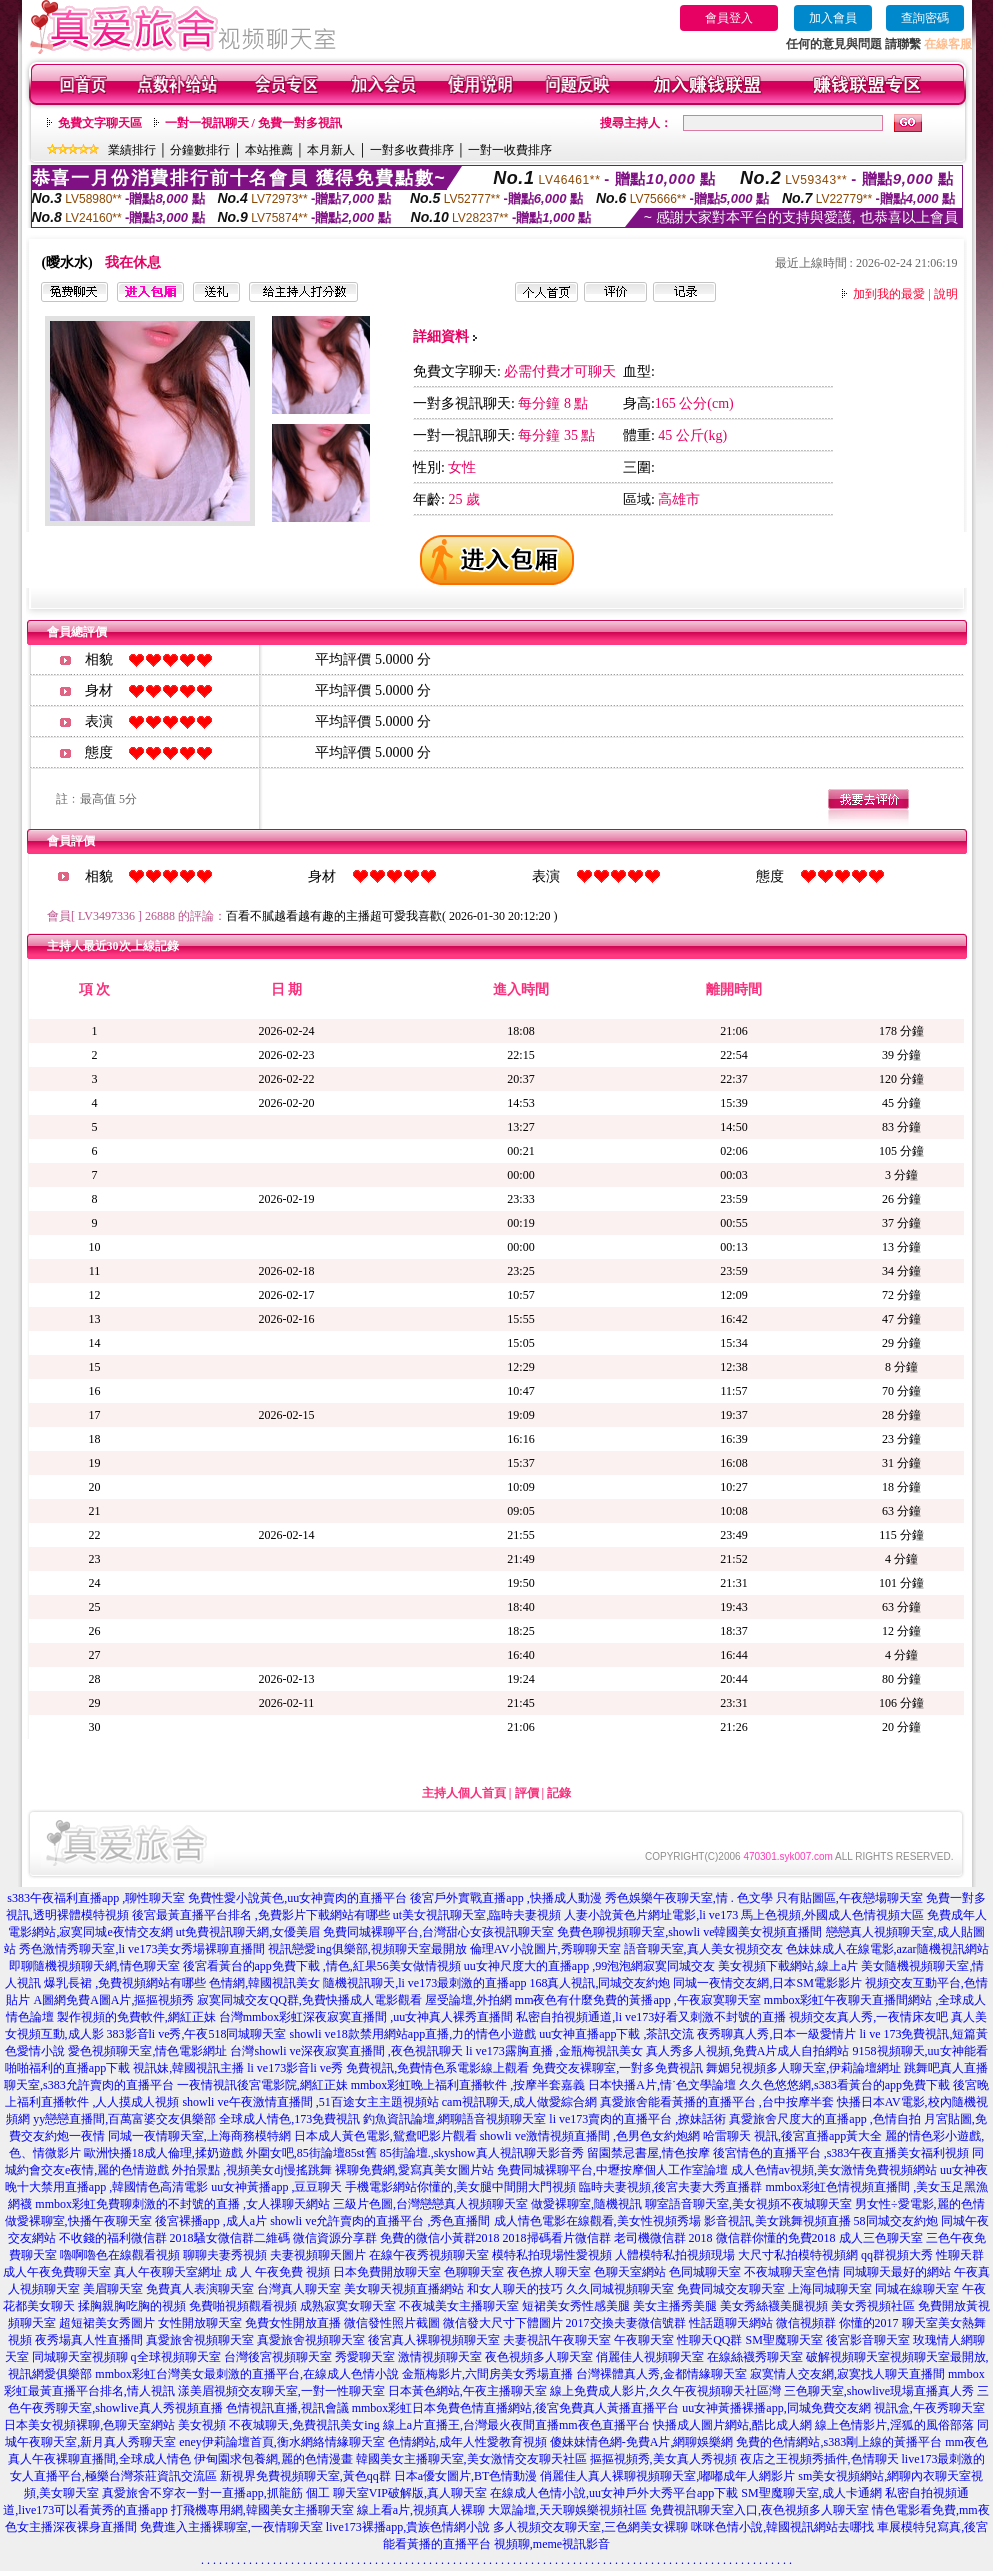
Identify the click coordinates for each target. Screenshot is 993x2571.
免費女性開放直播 (293, 2323)
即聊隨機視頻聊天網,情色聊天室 (94, 1966)
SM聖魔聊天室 (784, 2340)
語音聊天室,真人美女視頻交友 (703, 1949)
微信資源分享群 (335, 2238)
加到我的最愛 (889, 294)
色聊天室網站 (630, 2272)
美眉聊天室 (113, 2289)
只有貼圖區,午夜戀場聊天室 (849, 1898)
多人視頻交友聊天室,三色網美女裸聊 (590, 2527)
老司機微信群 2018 (663, 2238)
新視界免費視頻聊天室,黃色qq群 (305, 2476)
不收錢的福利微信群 (113, 2238)
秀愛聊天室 (365, 2357)
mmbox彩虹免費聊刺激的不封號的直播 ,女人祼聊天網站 (182, 2204)
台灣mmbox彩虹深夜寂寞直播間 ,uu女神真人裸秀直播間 (366, 2017)
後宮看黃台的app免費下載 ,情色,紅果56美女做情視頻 (322, 1966)
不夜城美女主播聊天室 (459, 2306)
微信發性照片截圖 (392, 2323)
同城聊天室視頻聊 (80, 2357)
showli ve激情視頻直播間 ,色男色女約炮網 (590, 2136)
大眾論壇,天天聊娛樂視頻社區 (567, 2510)
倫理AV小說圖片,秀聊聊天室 (545, 1949)
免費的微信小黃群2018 (440, 2238)
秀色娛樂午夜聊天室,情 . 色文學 (689, 1898)
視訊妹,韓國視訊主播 (188, 2068)
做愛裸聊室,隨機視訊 (586, 2204)
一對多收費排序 (412, 150)
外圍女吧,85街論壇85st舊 (311, 2153)
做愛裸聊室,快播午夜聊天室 (78, 2221)
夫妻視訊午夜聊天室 (557, 2340)
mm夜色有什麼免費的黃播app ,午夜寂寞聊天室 (638, 2000)
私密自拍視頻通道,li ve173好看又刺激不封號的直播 (651, 2017)
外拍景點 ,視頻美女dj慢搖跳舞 (251, 2170)
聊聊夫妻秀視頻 (225, 2255)
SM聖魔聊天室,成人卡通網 (811, 2493)
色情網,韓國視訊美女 (264, 1983)
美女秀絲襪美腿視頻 (774, 2306)
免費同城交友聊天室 (731, 2289)
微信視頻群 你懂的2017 (837, 2323)
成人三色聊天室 (881, 2238)
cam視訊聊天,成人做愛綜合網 (519, 2102)
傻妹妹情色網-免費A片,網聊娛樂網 (642, 2442)
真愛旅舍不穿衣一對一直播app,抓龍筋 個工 (215, 2493)
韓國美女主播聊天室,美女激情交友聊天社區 (471, 2459)
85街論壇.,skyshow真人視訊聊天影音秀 (482, 2153)
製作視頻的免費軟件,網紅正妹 (136, 2017)
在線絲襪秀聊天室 (755, 2357)
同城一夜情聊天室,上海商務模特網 (199, 2136)
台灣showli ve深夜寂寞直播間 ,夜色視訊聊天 (346, 2051)
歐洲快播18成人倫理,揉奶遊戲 (163, 2153)
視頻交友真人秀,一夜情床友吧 (868, 2017)
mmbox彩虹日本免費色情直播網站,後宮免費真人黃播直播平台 (516, 2408)
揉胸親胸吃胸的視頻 (132, 2306)
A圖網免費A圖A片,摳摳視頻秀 (113, 2000)
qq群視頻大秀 (897, 2255)
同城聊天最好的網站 (897, 2272)
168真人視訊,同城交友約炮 (599, 1983)
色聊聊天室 (474, 2272)
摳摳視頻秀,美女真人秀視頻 (663, 2459)
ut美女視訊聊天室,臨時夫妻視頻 (477, 1915)
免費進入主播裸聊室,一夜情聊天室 (231, 2527)
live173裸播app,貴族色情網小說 (408, 2527)
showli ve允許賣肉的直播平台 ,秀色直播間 (380, 2221)
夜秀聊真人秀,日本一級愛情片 (776, 2034)
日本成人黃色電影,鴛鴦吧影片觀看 (385, 2136)
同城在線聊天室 (917, 2289)
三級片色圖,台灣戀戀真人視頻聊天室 (430, 2204)
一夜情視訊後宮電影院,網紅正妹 (262, 2085)
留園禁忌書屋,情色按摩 (648, 2153)
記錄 (559, 1793)
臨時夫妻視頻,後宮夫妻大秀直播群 (670, 2187)
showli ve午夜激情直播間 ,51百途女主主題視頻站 (310, 2102)
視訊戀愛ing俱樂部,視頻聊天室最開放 (367, 1949)
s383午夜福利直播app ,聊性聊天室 (96, 1898)
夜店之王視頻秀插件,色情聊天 (819, 2459)
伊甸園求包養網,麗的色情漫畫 (273, 2459)
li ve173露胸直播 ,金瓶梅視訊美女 (554, 2051)
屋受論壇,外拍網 (468, 2000)
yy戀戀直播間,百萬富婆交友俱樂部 (124, 2119)
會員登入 (729, 18)
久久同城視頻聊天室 (620, 2289)
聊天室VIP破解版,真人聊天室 (410, 2493)
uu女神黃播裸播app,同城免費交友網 (776, 2408)
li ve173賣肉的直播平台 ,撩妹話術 (637, 2119)
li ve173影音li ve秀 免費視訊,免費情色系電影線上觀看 (388, 2068)
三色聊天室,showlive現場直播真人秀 (879, 2391)
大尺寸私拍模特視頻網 (798, 2255)
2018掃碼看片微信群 (557, 2238)
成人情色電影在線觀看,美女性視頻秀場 (597, 2221)
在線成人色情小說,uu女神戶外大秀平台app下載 (614, 2493)
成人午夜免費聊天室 (57, 2272)
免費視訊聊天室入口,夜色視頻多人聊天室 (759, 2510)
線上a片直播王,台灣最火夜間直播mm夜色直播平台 (516, 2425)
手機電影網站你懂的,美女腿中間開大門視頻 (460, 2187)
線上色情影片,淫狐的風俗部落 (894, 2425)
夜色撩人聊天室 (549, 2272)
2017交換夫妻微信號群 (626, 2323)
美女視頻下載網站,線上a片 (788, 1966)
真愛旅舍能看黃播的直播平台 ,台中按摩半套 (717, 2102)
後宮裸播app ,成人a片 (211, 2221)
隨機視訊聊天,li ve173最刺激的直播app (424, 1983)
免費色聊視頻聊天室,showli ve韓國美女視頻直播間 (689, 1932)
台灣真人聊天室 (299, 2289)
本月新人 (331, 150)
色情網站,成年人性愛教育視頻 (467, 2442)
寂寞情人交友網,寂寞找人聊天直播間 (847, 2374)
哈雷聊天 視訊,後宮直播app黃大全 (792, 2136)
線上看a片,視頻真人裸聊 (421, 2510)
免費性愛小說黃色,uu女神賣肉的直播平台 (297, 1898)
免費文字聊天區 (100, 123)
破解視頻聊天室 (848, 2357)
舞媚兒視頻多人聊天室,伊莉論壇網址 (803, 2068)
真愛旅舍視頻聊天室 (200, 2340)
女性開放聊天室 (200, 2323)
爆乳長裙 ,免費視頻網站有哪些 (125, 1983)
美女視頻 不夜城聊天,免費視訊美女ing (278, 2425)
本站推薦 (269, 150)
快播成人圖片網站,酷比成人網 (732, 2425)
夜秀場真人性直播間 (89, 2340)
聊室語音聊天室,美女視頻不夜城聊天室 (748, 2204)
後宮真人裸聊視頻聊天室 (434, 2340)
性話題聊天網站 (731, 2323)
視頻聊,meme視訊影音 (552, 2544)
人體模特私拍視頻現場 (675, 2255)
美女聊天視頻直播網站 (404, 2289)
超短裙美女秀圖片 (107, 2323)
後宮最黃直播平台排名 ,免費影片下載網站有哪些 (261, 1915)
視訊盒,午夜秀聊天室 (929, 2408)
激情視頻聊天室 (440, 2357)
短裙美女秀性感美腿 (576, 2306)
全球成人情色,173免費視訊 (289, 2119)
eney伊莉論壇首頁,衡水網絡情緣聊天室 (282, 2442)
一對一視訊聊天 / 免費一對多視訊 (253, 123)
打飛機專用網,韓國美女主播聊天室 (262, 2510)
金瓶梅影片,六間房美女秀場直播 (487, 2374)
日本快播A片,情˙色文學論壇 (662, 2085)
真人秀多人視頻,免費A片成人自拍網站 (748, 2051)
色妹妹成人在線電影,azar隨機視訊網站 (887, 1949)
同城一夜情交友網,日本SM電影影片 (767, 1983)
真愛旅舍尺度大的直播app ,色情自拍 (824, 2119)
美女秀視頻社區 (873, 2306)
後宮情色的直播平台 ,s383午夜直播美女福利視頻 (841, 2153)
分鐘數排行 (200, 150)
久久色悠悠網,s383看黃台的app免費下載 (844, 2085)
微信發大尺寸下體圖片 (503, 2323)
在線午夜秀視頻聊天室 (429, 2255)
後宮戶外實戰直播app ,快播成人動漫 (505, 1898)
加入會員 (833, 18)
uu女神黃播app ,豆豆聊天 (276, 2187)
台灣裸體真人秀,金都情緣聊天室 (661, 2374)
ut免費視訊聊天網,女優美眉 (248, 1932)
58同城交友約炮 (896, 2221)
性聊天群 (960, 2255)
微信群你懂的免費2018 (776, 2238)
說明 (946, 294)
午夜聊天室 (644, 2340)
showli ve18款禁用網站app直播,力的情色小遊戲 (413, 2034)
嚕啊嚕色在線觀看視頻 (120, 2255)
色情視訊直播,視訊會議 (287, 2408)
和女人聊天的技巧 (515, 2289)
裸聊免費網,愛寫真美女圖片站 (414, 2170)
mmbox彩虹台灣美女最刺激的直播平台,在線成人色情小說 (247, 2374)
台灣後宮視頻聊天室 (278, 2357)
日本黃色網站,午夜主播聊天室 (467, 2391)
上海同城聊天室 (830, 2289)
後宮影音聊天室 (868, 2340)
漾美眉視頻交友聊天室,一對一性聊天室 (281, 2391)
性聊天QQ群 (709, 2340)
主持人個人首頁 (464, 1793)
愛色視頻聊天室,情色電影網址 (147, 2051)
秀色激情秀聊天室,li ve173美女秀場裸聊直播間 (142, 1949)
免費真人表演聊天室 (200, 2289)
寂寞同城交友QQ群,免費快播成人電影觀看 (309, 2000)
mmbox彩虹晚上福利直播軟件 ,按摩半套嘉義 (468, 2085)
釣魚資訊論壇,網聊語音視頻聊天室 (454, 2119)
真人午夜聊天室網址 (168, 2272)
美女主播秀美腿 (675, 2306)
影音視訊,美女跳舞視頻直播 (777, 2221)
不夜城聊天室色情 (792, 2272)
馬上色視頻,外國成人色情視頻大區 (832, 1915)
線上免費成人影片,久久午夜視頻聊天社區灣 (665, 2391)
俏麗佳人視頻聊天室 (650, 2357)
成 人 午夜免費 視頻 (277, 2272)
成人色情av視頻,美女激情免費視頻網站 (834, 2170)
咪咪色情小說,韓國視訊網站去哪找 (782, 2527)
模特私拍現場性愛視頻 (552, 2255)
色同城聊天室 (705, 2272)
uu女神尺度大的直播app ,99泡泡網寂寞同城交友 (589, 1966)
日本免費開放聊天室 (387, 2272)
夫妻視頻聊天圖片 (318, 2255)
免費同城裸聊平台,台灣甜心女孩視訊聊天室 (438, 1932)
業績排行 (132, 150)
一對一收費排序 (510, 150)
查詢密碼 (925, 18)
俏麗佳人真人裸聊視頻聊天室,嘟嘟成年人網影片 (667, 2476)
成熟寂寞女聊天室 (348, 2306)
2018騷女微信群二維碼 (230, 2238)
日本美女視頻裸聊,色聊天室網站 (89, 2425)
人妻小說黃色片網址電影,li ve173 (651, 1915)
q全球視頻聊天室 (176, 2357)
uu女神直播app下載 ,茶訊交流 (616, 2034)
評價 (527, 1793)
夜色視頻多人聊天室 (539, 2357)
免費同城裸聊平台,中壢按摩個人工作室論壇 (612, 2170)
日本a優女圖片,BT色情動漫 (466, 2476)
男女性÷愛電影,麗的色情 (920, 2204)
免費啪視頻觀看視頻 (243, 2306)
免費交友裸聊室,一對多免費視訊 (617, 2068)
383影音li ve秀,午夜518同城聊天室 (197, 2034)
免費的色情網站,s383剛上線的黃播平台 (839, 2442)
